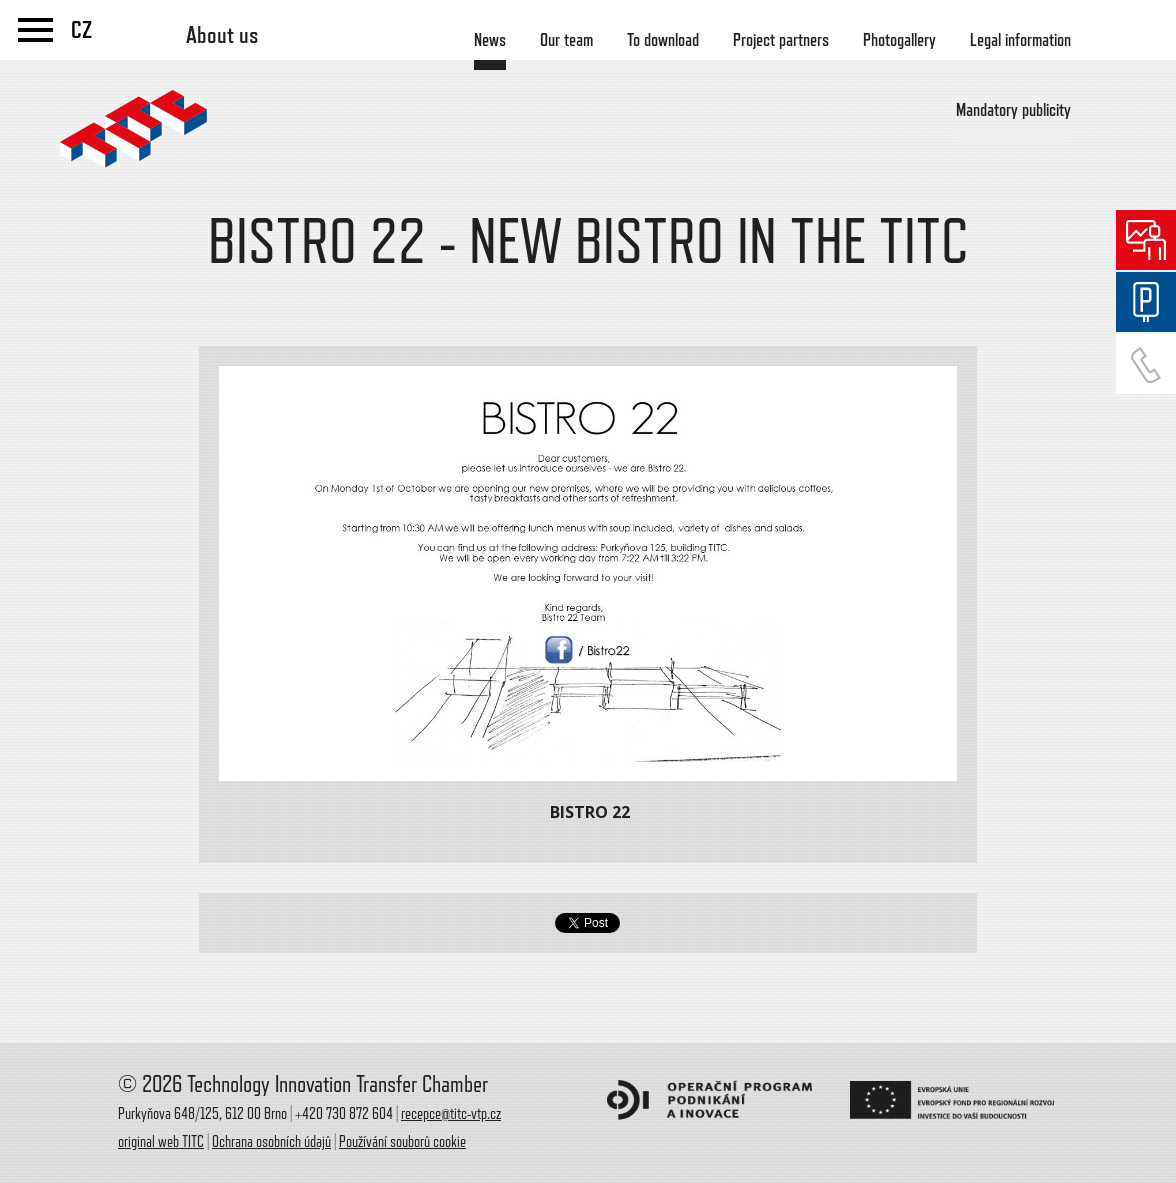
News (490, 40)
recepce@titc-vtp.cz (451, 1114)
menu (35, 30)
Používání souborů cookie (402, 1142)
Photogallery (899, 40)
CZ (81, 30)
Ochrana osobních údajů (271, 1142)
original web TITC (161, 1142)
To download (663, 40)
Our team (566, 40)
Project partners (781, 40)
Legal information (1020, 40)
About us (222, 34)
